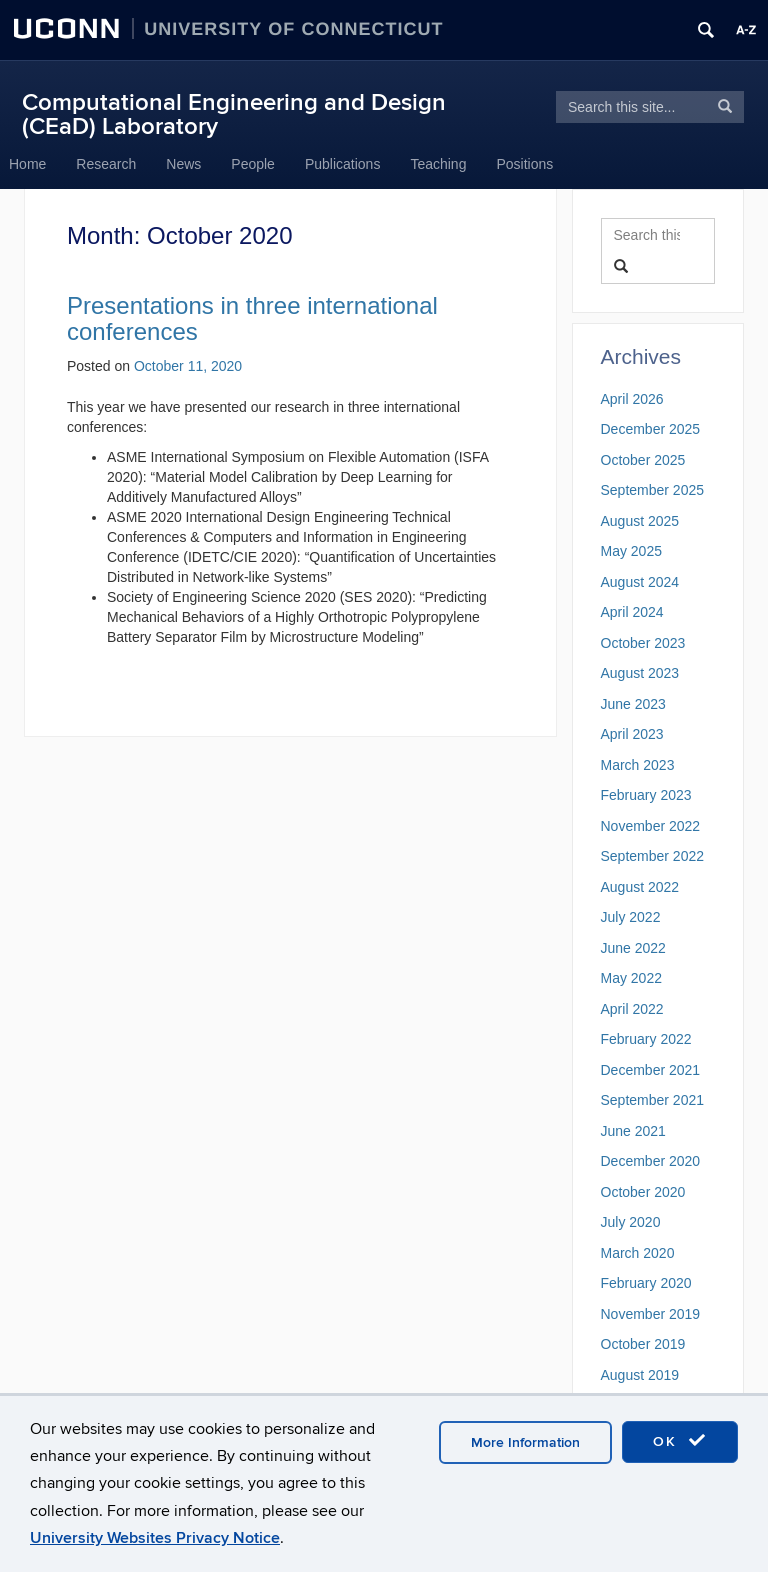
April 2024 (632, 612)
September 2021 (653, 1100)
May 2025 (631, 551)
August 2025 (640, 521)
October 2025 (643, 460)
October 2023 (643, 643)
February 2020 (646, 1283)
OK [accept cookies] (680, 1441)
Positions (524, 164)
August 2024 (640, 582)
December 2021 (651, 1070)
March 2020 (638, 1253)
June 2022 (633, 948)
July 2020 (631, 1222)
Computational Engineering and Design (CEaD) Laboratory (234, 114)
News (183, 164)
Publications (343, 164)
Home (27, 164)
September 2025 (653, 490)
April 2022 (632, 1009)
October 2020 (643, 1192)
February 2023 (646, 795)
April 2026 (632, 399)
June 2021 (633, 1131)
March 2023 (638, 765)
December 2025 (651, 429)
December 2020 (651, 1161)
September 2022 (653, 856)
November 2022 (651, 826)
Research (106, 164)
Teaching (438, 164)
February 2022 (646, 1039)
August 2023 (640, 673)
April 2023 (632, 734)
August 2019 (640, 1375)
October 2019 (643, 1344)
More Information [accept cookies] (525, 1442)
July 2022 (631, 917)
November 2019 (651, 1314)
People (253, 164)
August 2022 (640, 887)
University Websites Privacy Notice (155, 1538)
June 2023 (633, 704)
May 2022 (631, 978)
